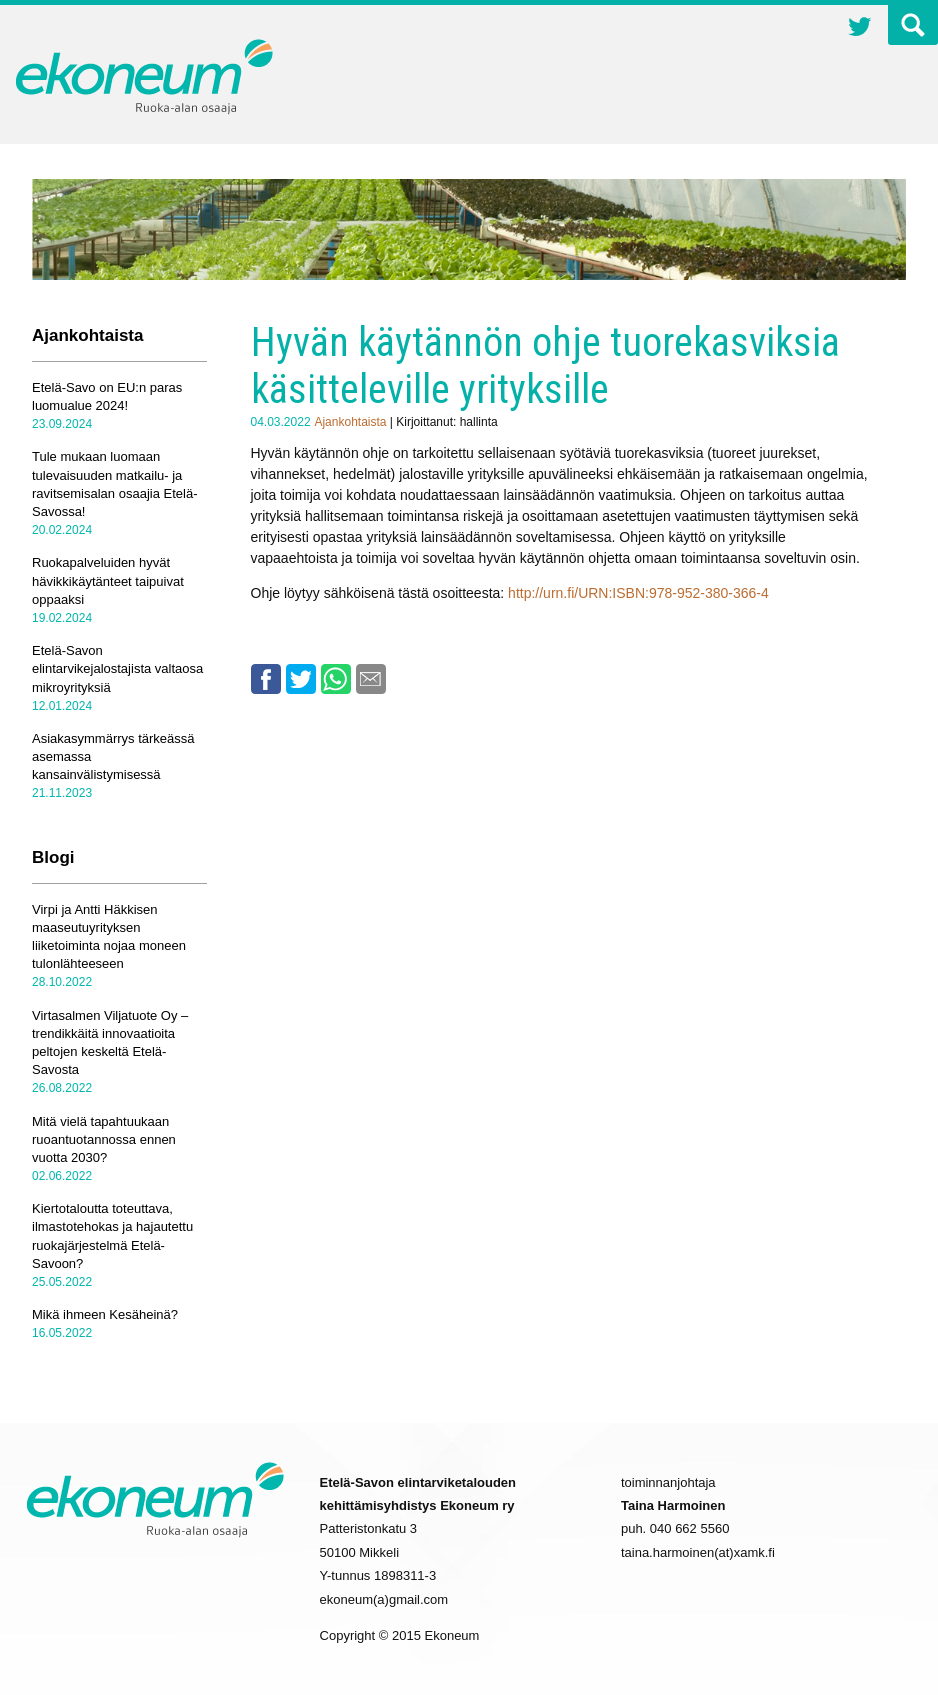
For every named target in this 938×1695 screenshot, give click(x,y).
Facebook (266, 679)
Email (371, 679)
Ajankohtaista (350, 422)
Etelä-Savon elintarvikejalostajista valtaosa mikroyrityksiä (117, 668)
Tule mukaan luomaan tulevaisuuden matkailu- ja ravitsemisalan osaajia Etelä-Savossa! (114, 484)
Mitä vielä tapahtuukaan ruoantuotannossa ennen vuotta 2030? (104, 1139)
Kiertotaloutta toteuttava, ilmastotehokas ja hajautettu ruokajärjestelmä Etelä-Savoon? (112, 1236)
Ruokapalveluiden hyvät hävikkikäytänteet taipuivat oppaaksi (108, 580)
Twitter (860, 29)
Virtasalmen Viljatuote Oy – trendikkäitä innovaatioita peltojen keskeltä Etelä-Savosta (110, 1043)
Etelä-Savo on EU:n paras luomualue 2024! (107, 396)
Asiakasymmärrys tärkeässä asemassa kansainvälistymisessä (113, 756)
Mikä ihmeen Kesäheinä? (105, 1314)
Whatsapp (336, 679)
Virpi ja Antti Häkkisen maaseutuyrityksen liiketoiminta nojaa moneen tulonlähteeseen (109, 937)
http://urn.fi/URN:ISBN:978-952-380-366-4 (638, 593)
